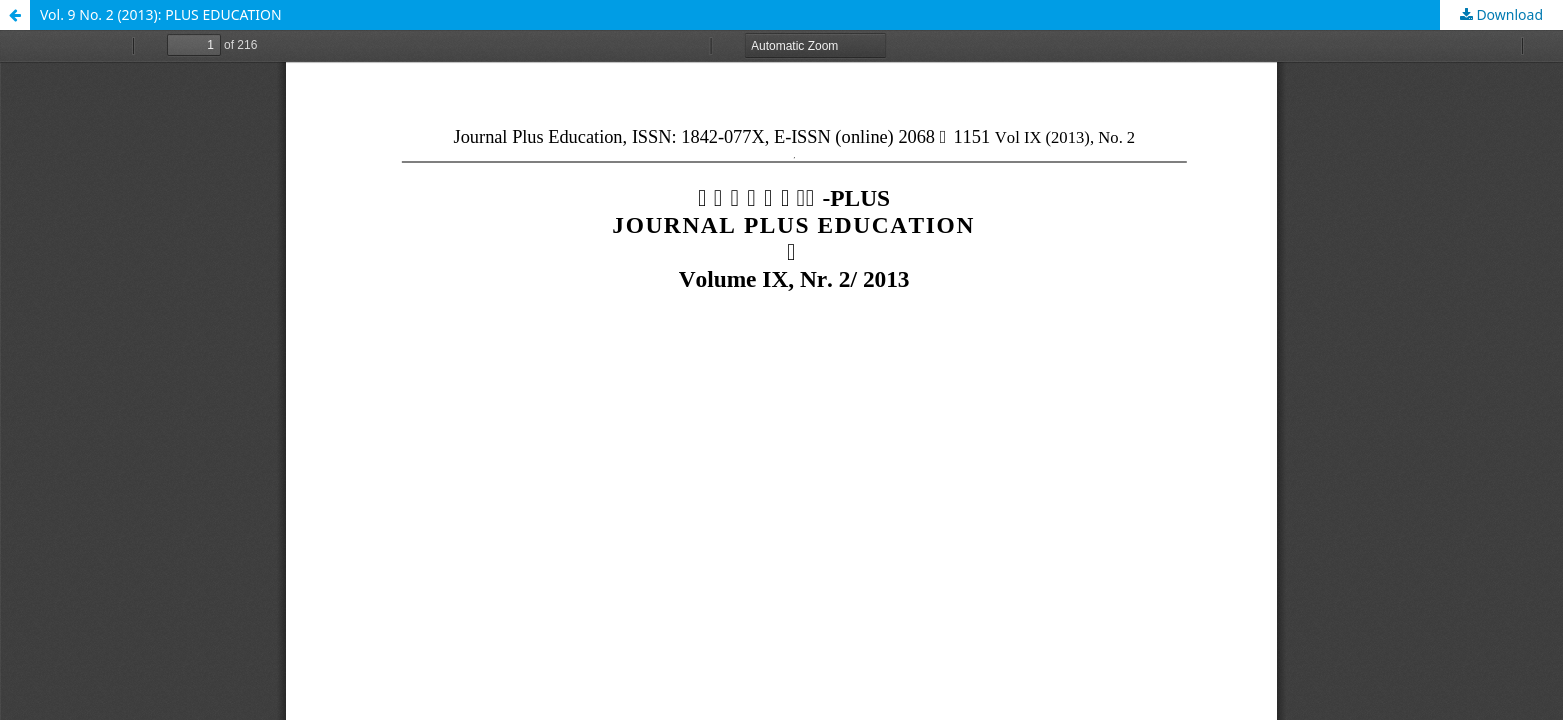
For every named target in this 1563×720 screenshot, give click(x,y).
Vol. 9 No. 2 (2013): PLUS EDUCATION (161, 14)
